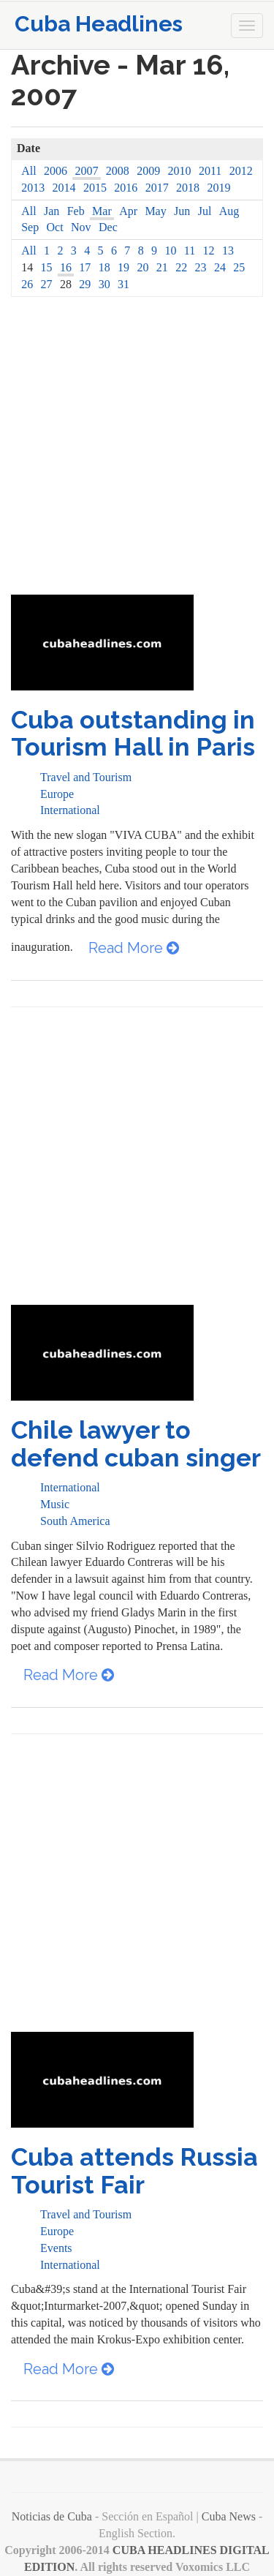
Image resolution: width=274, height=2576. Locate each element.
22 (181, 267)
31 (123, 284)
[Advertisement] (137, 450)
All (28, 171)
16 (66, 267)
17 (85, 267)
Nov (81, 227)
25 (239, 267)
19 (123, 267)
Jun (182, 211)
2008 (117, 171)
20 (142, 267)
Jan (51, 211)
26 (27, 284)
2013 (33, 187)
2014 (64, 187)
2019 (218, 187)
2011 (210, 171)
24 (220, 267)
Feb (76, 211)
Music (54, 1504)
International (70, 810)
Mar (102, 211)
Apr (128, 211)
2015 (95, 187)
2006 (55, 171)
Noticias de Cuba (52, 2516)
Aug (229, 211)
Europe (57, 794)
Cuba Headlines (99, 24)
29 (85, 284)
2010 (179, 171)
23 (201, 267)
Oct (55, 227)
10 (170, 250)
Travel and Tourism (86, 777)
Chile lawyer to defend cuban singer (136, 1443)
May (155, 211)
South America (75, 1521)
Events (56, 2248)
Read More (133, 948)
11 (189, 250)
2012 (241, 171)
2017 (157, 187)
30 (104, 284)
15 (47, 267)
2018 (187, 187)
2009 (148, 171)
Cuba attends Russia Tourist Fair (134, 2170)
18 (104, 267)
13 (228, 250)
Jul (205, 211)
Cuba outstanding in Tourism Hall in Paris (133, 733)
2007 (86, 171)
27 (47, 284)
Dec (108, 227)
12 (209, 250)
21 (162, 267)
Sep (30, 227)
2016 (125, 187)
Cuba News (229, 2516)
